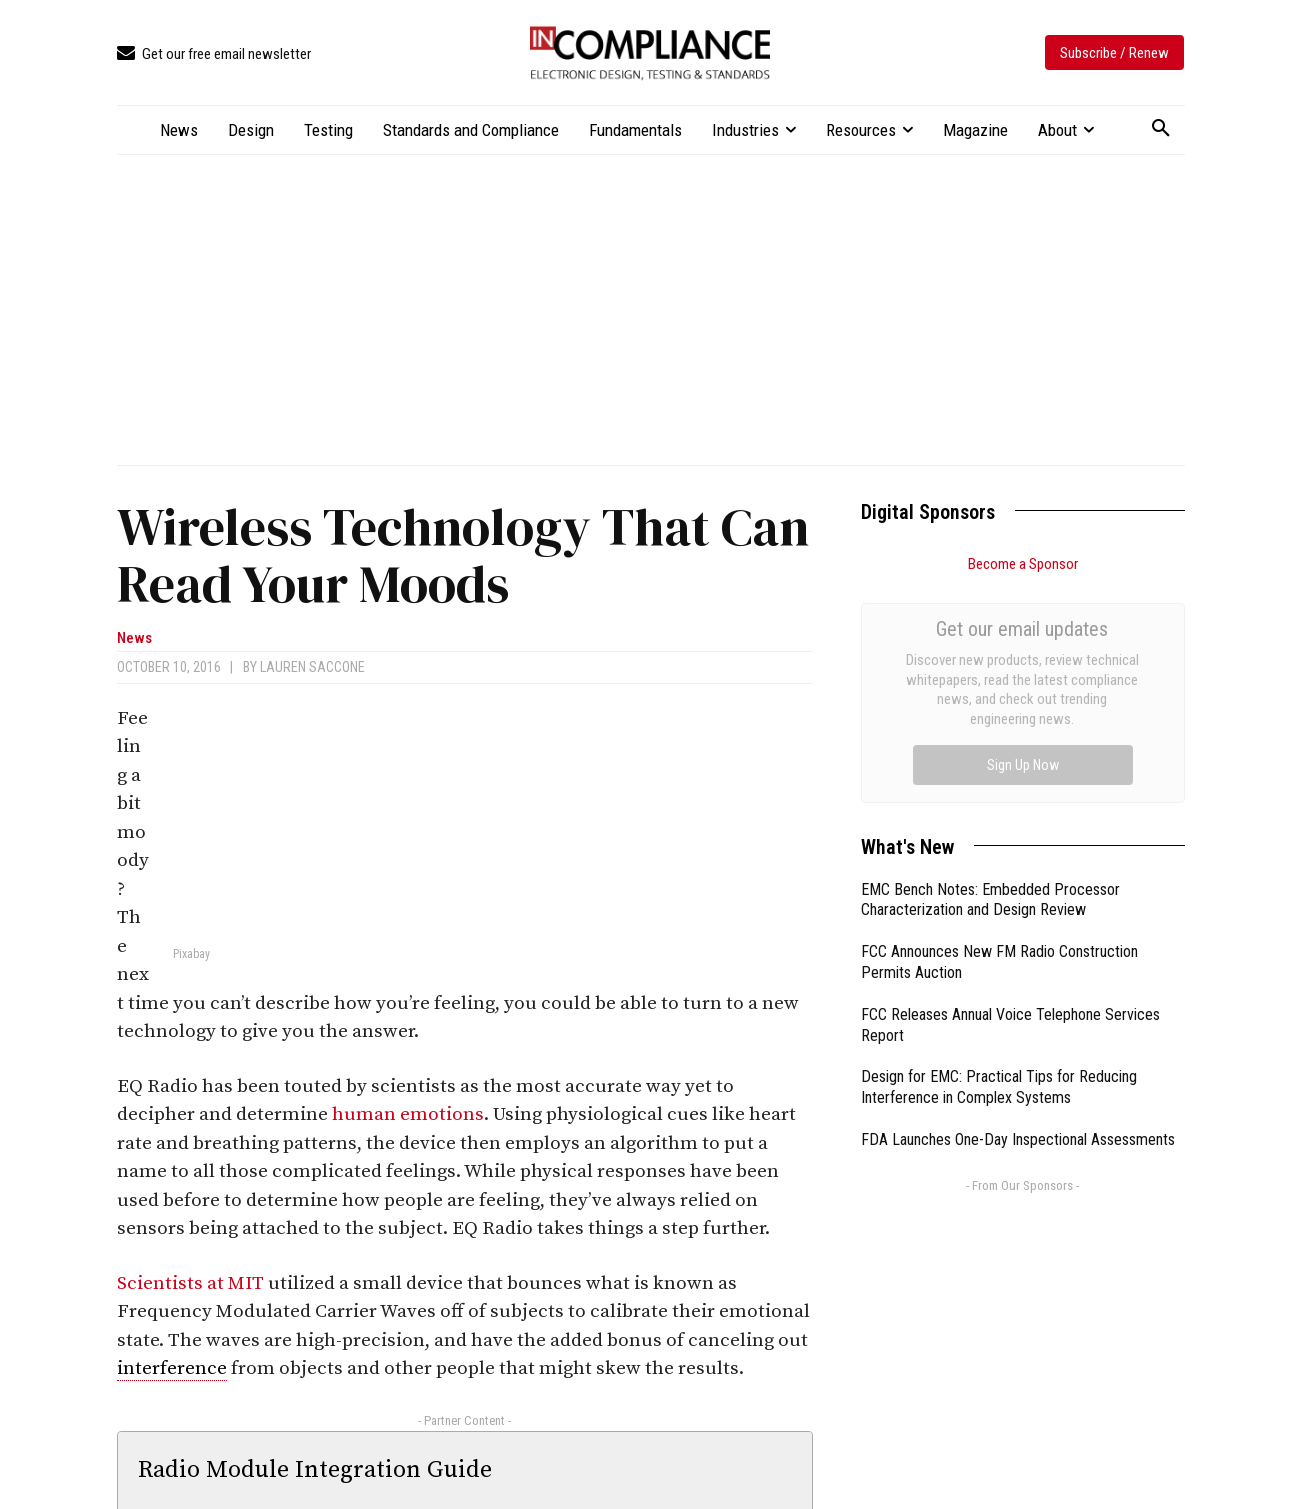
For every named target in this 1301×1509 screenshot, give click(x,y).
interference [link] (172, 1368)
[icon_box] (214, 54)
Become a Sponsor (1023, 564)
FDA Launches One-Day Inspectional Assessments (1018, 914)
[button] (1161, 129)
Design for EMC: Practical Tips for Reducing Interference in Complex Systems (999, 862)
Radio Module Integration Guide (315, 1470)
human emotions (408, 1114)
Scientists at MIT (190, 1283)
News (134, 638)
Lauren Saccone (312, 667)
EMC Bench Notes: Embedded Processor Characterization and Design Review (990, 675)
